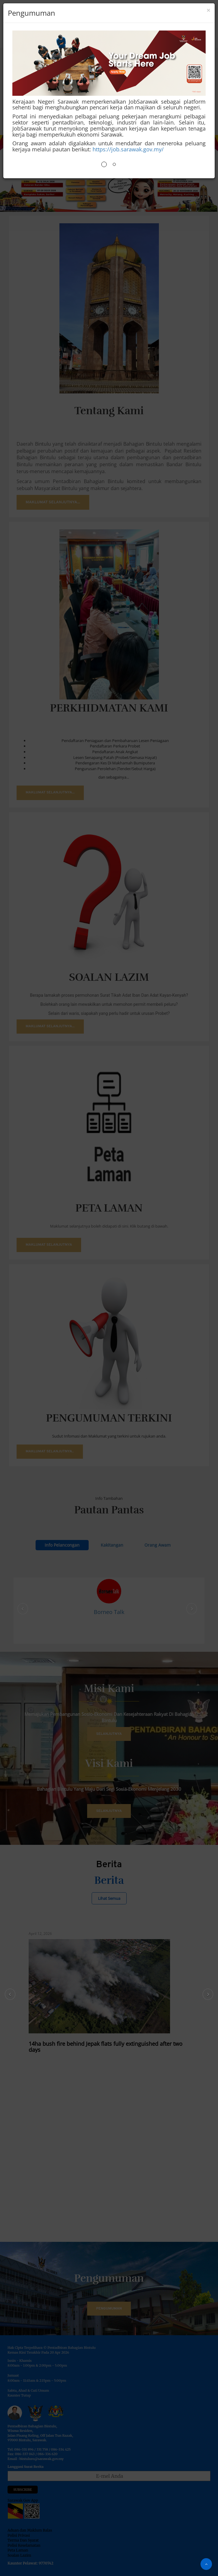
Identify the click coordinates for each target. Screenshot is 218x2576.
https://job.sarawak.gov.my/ (128, 149)
